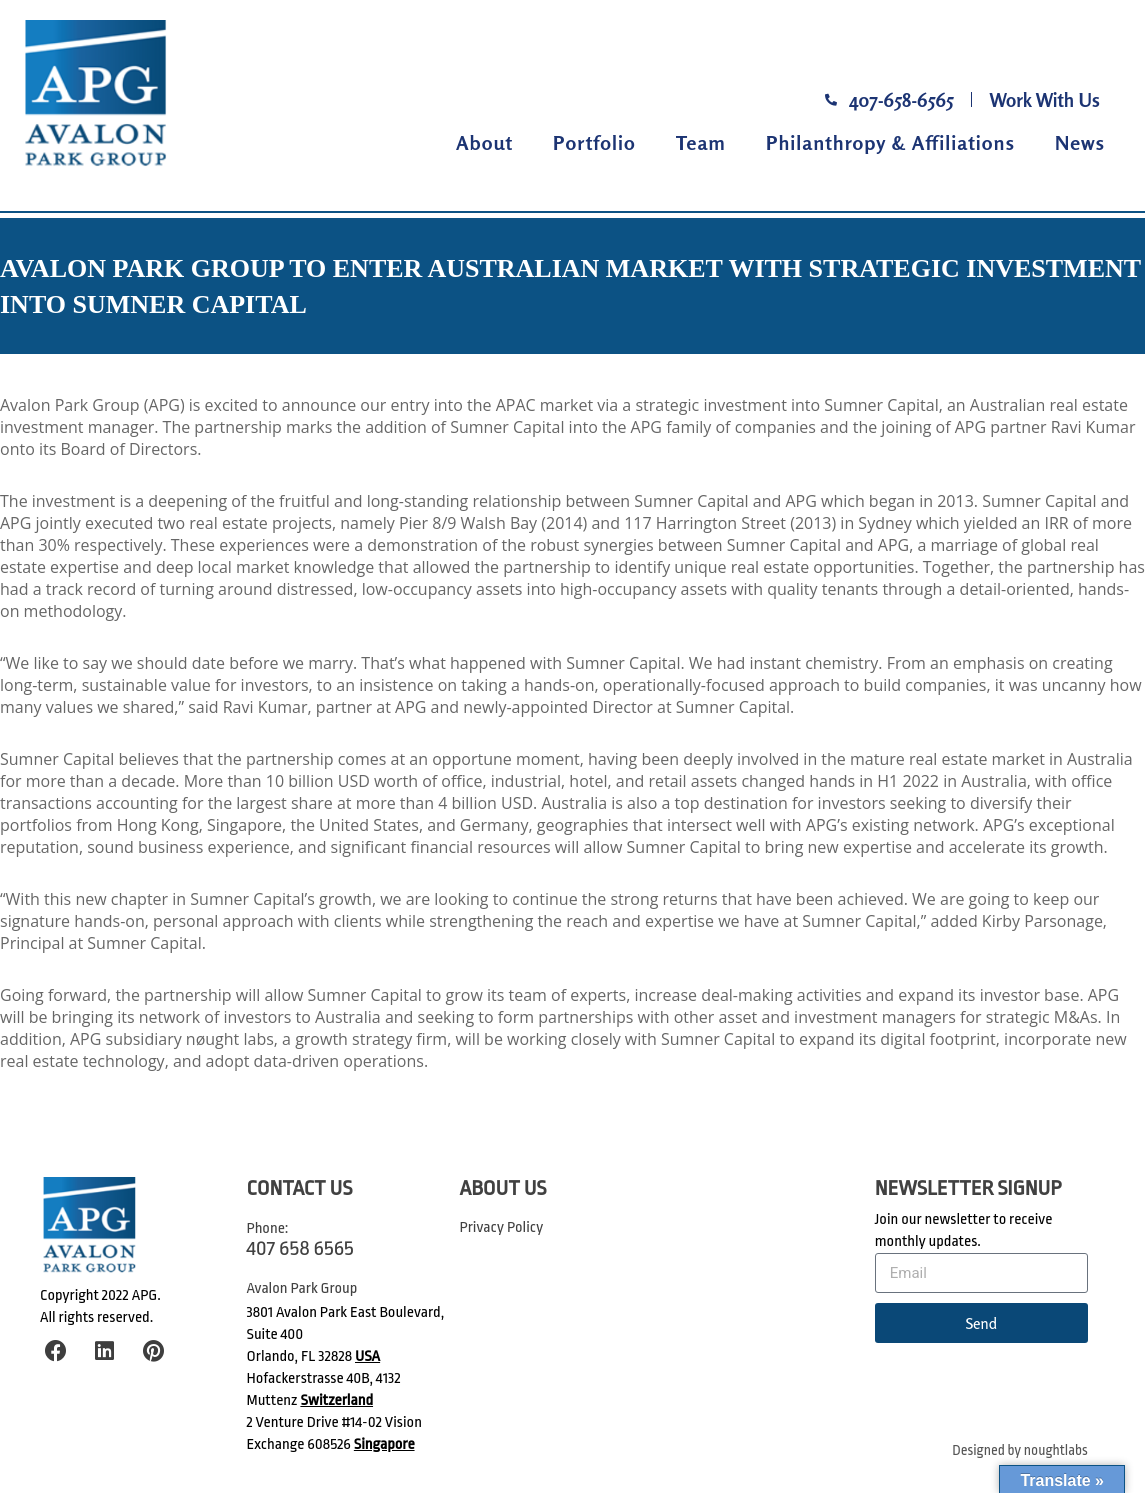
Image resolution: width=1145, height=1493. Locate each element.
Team (701, 142)
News (1080, 142)
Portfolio (594, 142)
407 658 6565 (300, 1248)
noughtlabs (1056, 1450)
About (484, 142)
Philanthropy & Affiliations (890, 142)
